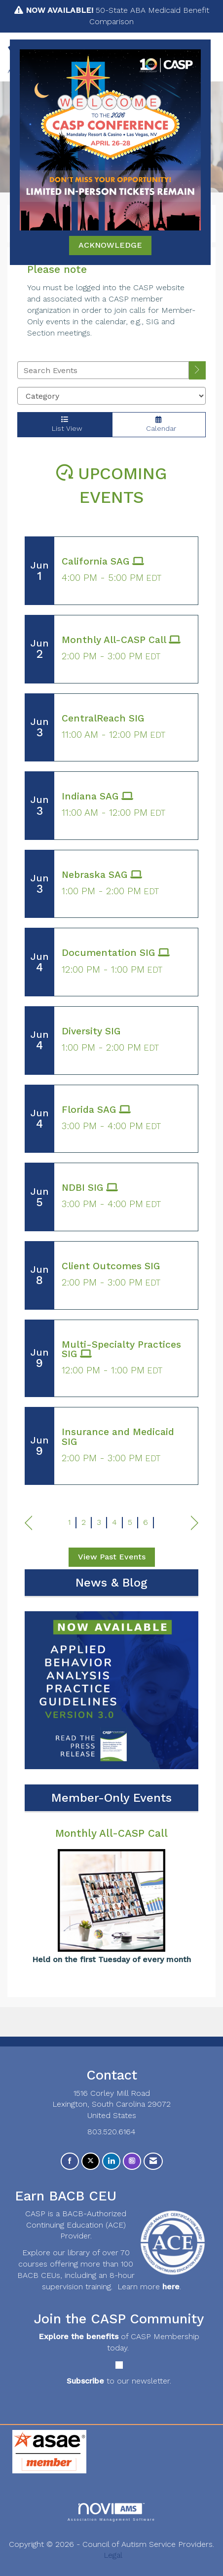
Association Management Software (111, 2512)
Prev (28, 1523)
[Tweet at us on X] (90, 2161)
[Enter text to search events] (103, 370)
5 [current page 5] (130, 1522)
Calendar (159, 424)
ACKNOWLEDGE (110, 245)
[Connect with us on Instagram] (132, 2161)
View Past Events (112, 1556)
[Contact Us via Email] (153, 2161)
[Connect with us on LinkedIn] (111, 2161)
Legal (113, 2555)
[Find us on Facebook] (70, 2161)
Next (194, 1523)
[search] (197, 370)
